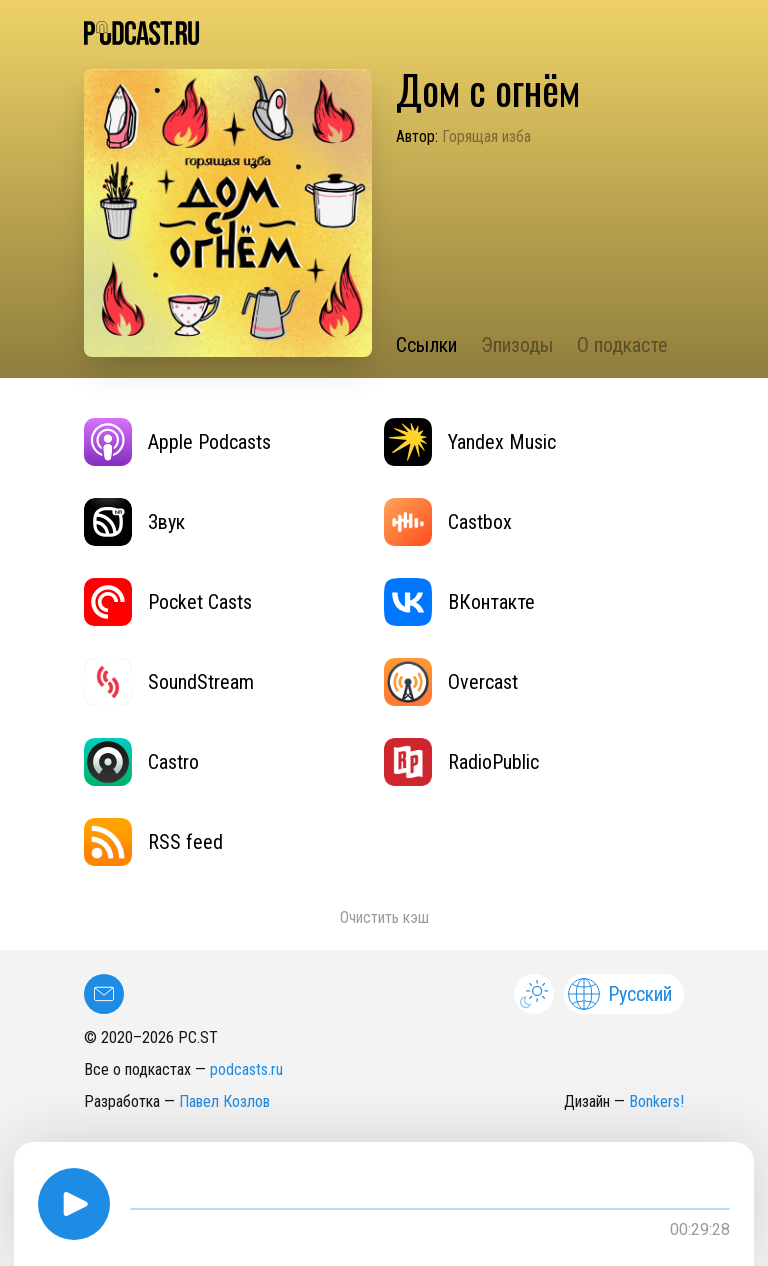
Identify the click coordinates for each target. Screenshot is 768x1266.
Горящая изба (486, 136)
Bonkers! (656, 1101)
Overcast (451, 682)
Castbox (448, 522)
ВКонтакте (459, 602)
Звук (134, 522)
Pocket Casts (168, 602)
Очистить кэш (384, 917)
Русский (620, 994)
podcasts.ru (246, 1069)
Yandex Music (470, 442)
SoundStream (169, 682)
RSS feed (153, 842)
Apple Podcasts (177, 442)
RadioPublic (461, 762)
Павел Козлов (224, 1101)
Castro (141, 762)
